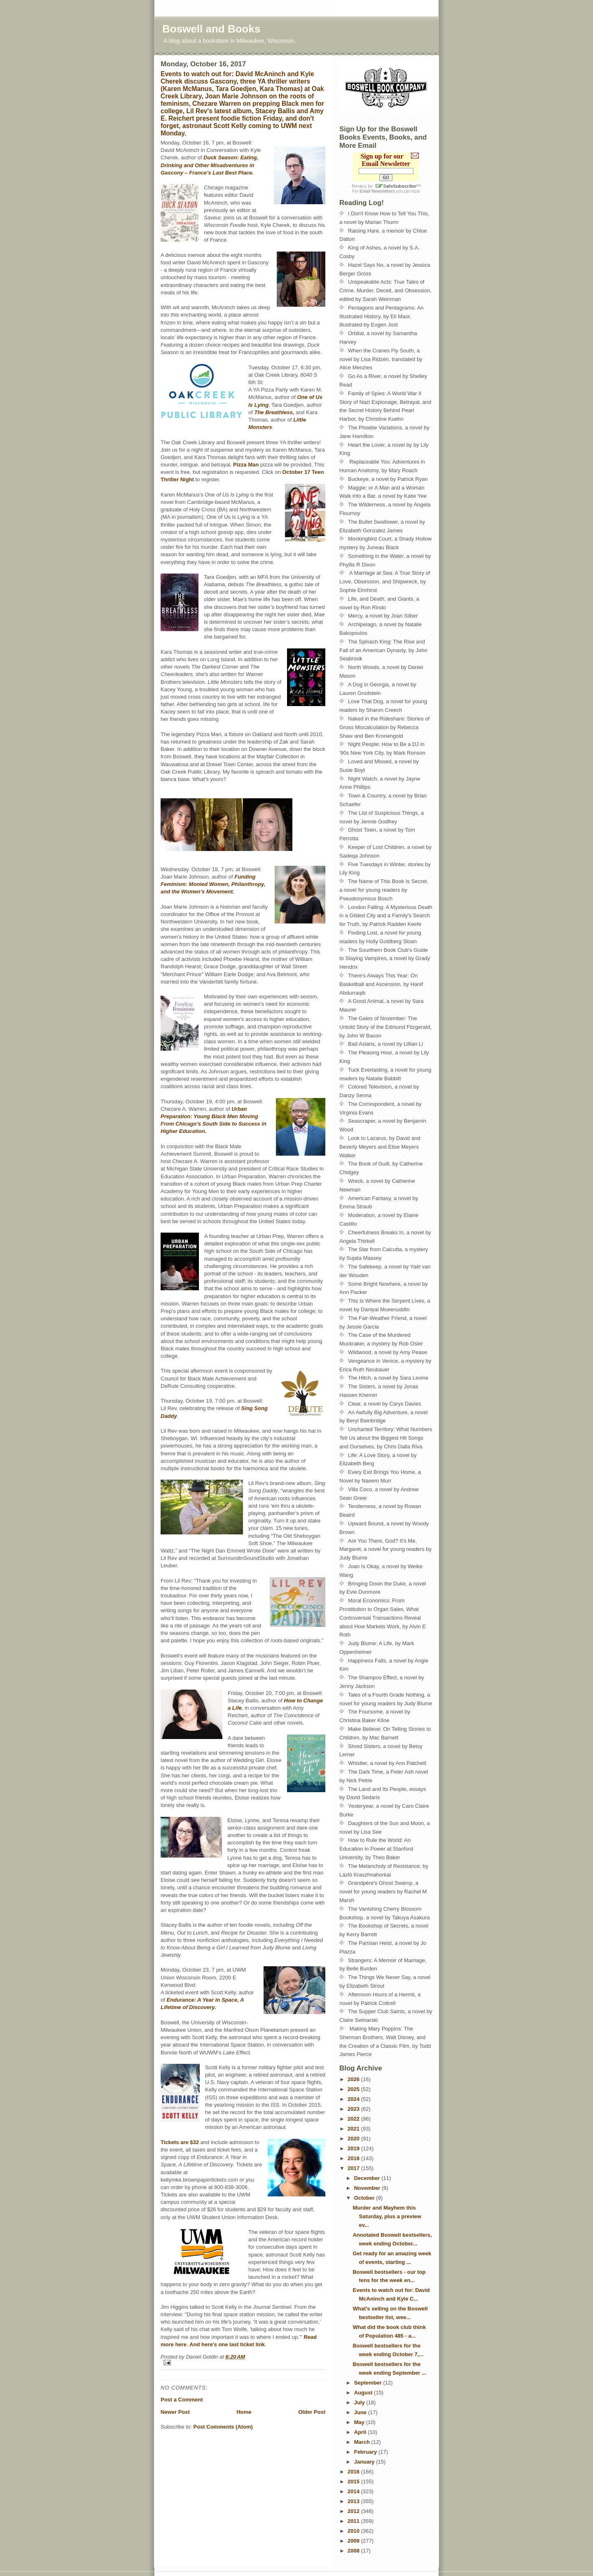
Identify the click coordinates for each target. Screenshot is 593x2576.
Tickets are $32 (180, 2142)
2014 (354, 2491)
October (365, 2198)
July (360, 2402)
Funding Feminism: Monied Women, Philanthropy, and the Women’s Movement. (213, 884)
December (367, 2178)
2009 (354, 2541)
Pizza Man (246, 465)
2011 (354, 2521)
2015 (354, 2481)
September (368, 2383)
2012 (354, 2511)
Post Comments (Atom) (223, 2427)
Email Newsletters (377, 191)
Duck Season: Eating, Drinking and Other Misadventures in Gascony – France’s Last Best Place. (209, 164)
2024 (354, 2099)
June (361, 2412)
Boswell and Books (211, 29)
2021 (354, 2129)
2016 (354, 2472)
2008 (354, 2551)
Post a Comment (182, 2399)
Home (243, 2412)
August (364, 2393)
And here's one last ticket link (227, 2344)
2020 (354, 2138)
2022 (354, 2119)
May (360, 2422)
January (365, 2462)
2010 (354, 2531)
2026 (354, 2079)
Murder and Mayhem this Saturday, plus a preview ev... (387, 2216)
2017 (354, 2168)
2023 (354, 2109)
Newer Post (175, 2412)
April (361, 2432)
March (362, 2442)
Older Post (311, 2412)
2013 (354, 2501)
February (366, 2452)
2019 (354, 2148)
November (368, 2188)
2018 (354, 2158)
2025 (354, 2089)
